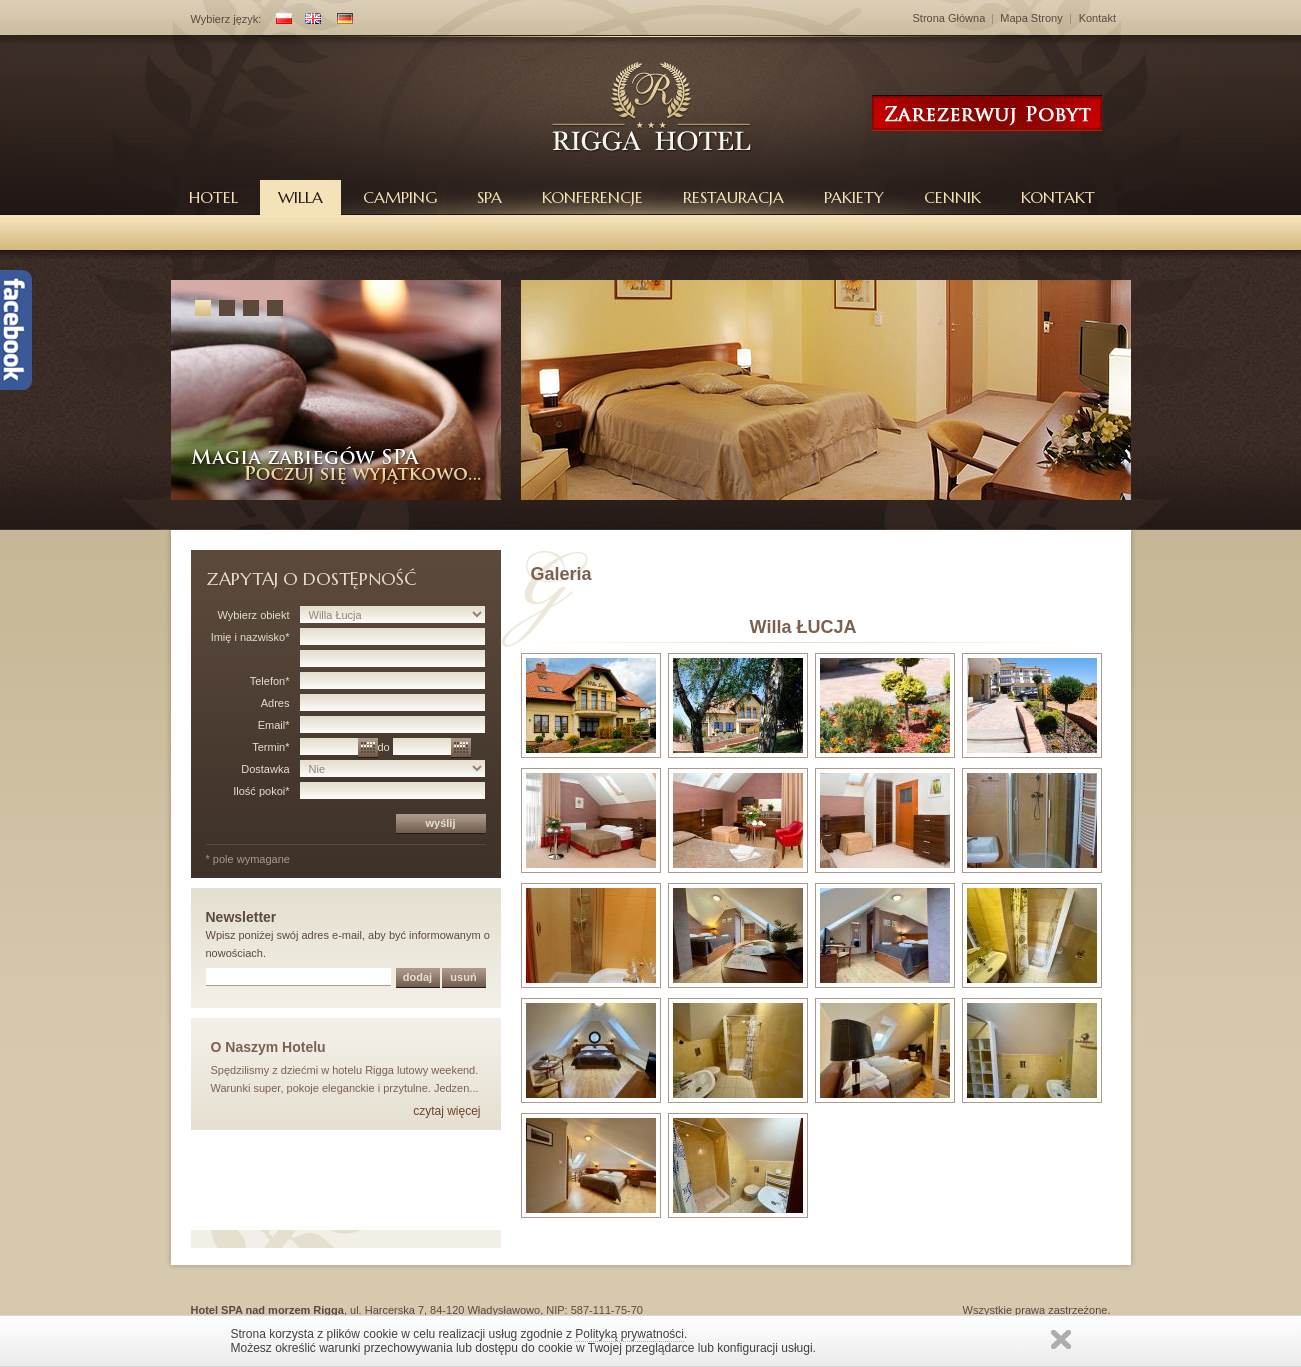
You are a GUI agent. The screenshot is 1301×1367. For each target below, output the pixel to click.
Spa (489, 197)
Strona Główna (949, 18)
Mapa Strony (1031, 18)
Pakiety (854, 197)
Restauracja (733, 197)
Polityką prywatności (629, 1334)
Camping (400, 197)
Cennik (952, 197)
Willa (300, 197)
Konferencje (592, 197)
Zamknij (1061, 1339)
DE (341, 20)
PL (280, 20)
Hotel (213, 197)
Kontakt (1097, 18)
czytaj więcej (446, 1111)
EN (309, 20)
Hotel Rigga (652, 106)
